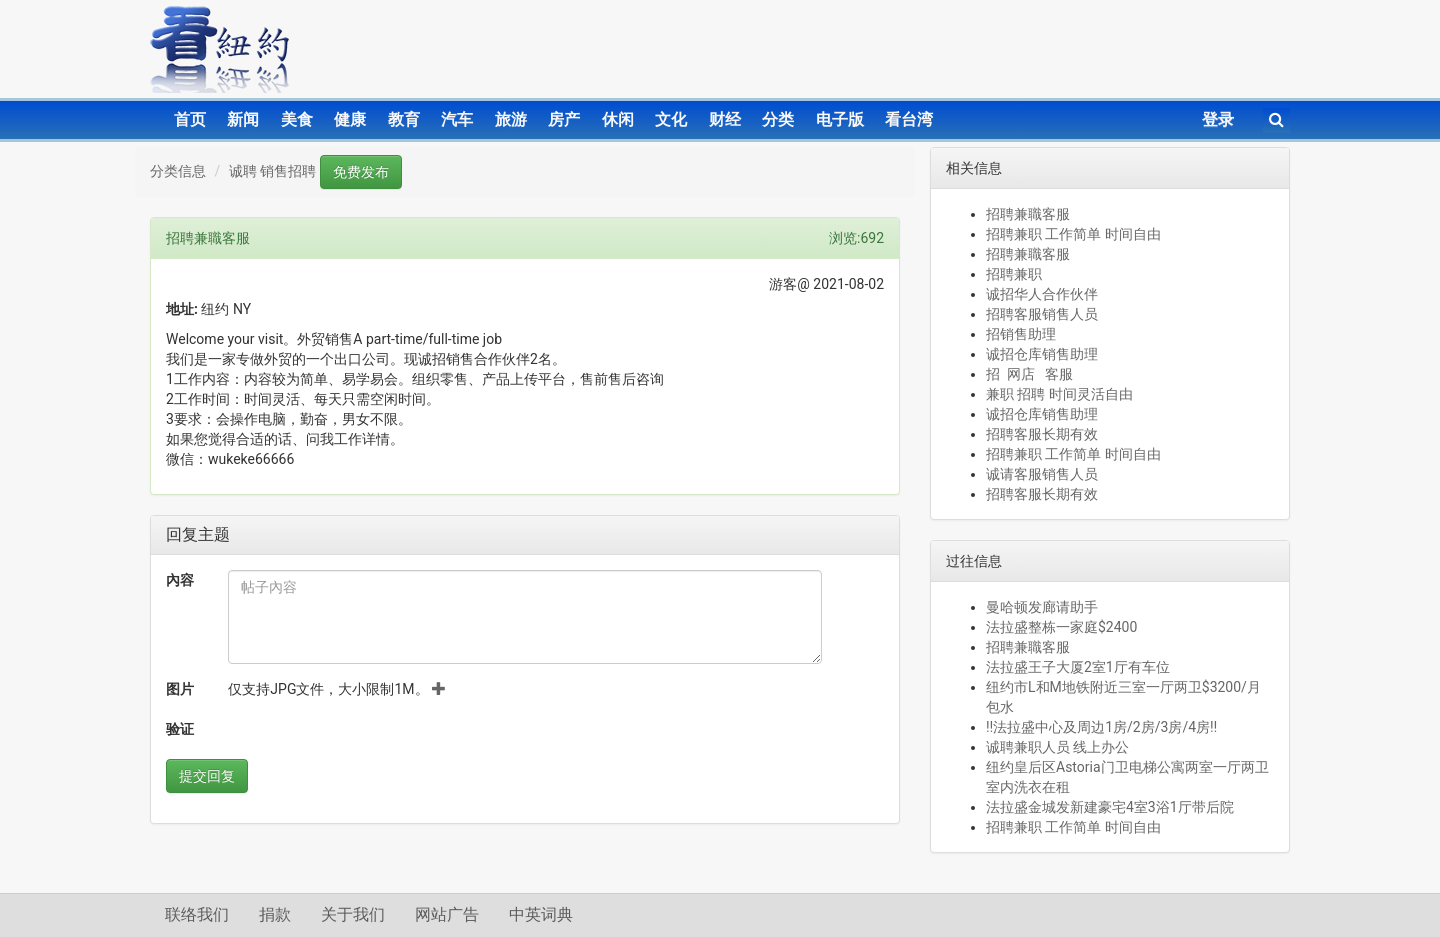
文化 (671, 119)
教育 (404, 119)
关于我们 (353, 914)
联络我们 (197, 914)
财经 (725, 119)
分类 (778, 119)
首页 (190, 119)
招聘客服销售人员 (1042, 314)
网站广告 (447, 914)
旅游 (511, 119)
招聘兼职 (1014, 274)
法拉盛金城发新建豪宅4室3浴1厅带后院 (1110, 807)
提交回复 (207, 776)
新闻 (243, 119)
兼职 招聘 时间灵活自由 (1059, 394)
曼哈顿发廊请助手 (1042, 607)
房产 (564, 119)
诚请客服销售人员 (1042, 474)
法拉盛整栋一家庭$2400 (1061, 627)
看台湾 (909, 119)
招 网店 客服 (1029, 374)
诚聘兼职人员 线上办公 (1057, 747)
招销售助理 (1021, 334)
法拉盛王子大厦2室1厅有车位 (1078, 667)
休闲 (618, 119)
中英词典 (541, 914)
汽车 (457, 119)
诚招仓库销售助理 (1042, 354)
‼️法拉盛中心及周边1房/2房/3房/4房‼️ (1101, 727)
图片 (180, 689)
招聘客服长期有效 (1042, 434)
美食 (297, 119)
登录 (1218, 119)
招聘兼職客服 (1028, 214)
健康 (350, 119)
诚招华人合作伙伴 (1042, 294)
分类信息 (178, 171)
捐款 (275, 914)
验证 (180, 729)
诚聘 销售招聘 (272, 171)
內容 (180, 580)
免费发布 (361, 172)
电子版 (840, 119)
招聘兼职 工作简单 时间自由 (1073, 234)
